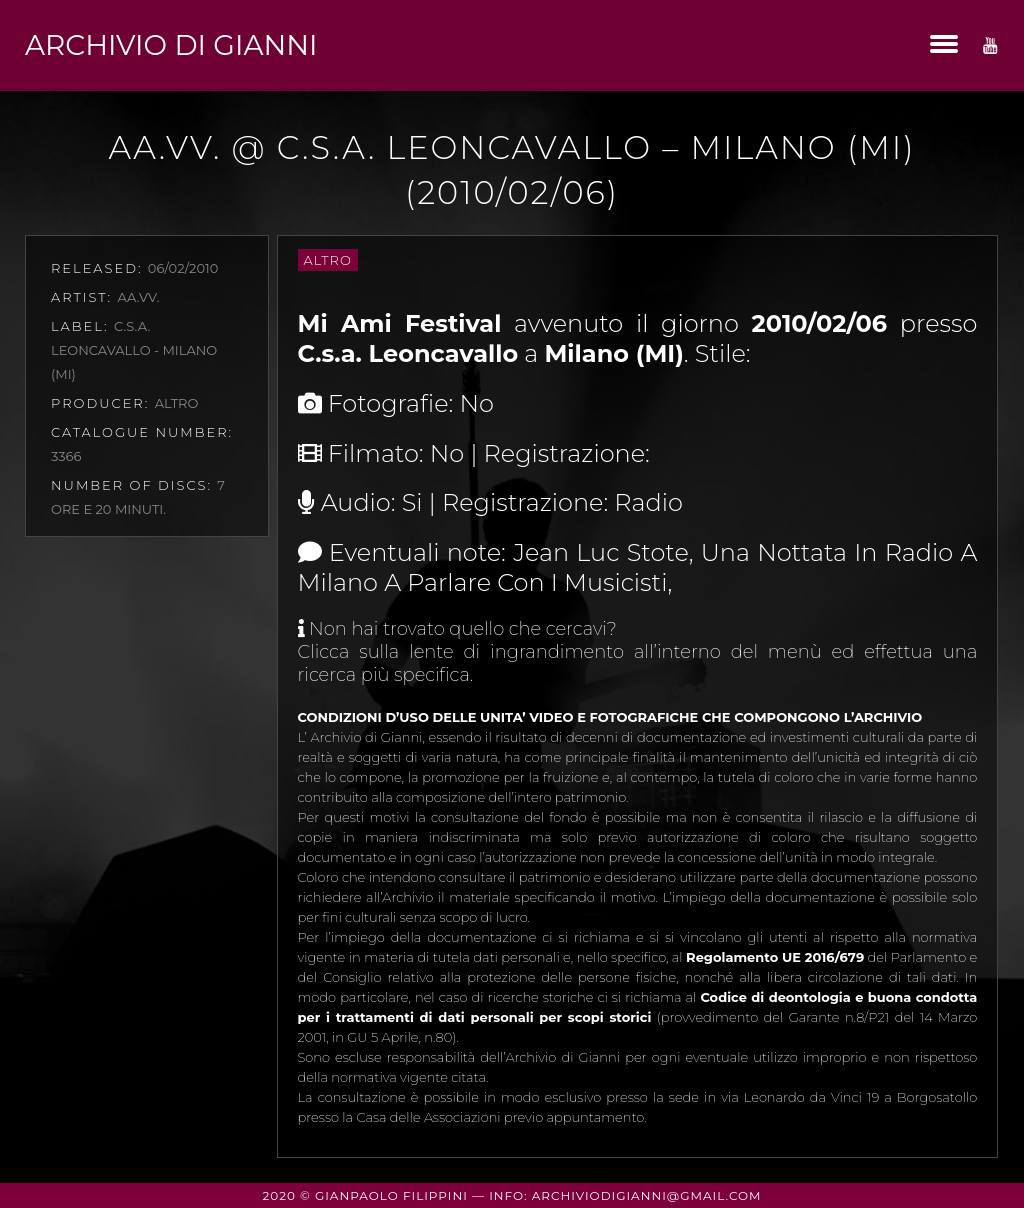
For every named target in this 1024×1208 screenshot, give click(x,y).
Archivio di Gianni (171, 45)
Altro (328, 260)
